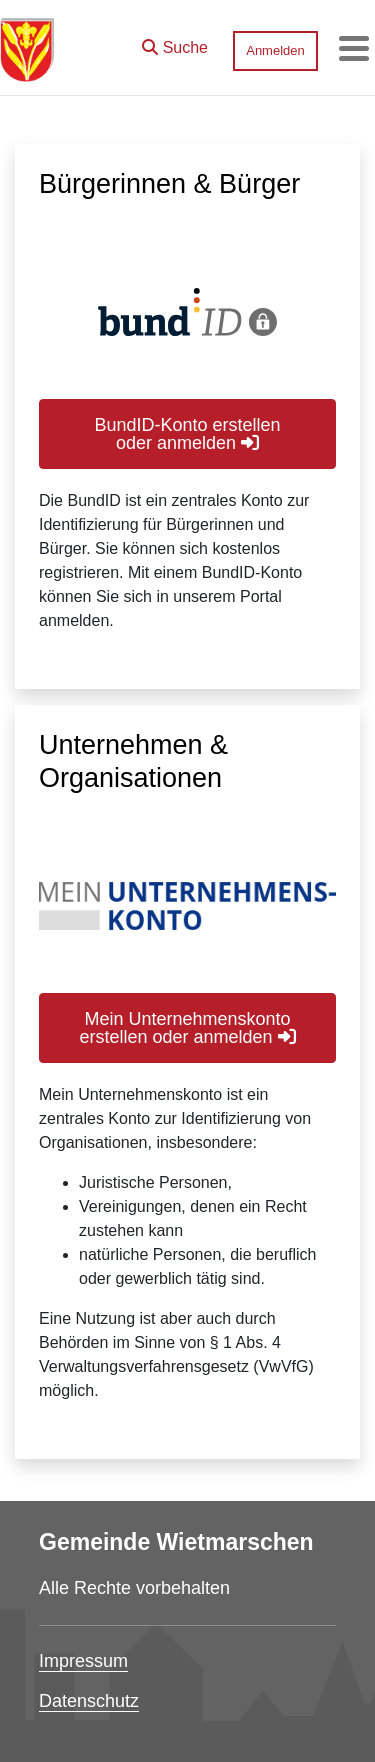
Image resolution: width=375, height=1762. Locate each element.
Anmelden (275, 50)
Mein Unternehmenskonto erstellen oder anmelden (187, 1028)
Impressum (83, 1661)
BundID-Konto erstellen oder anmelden (187, 434)
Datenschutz (89, 1701)
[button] (175, 43)
